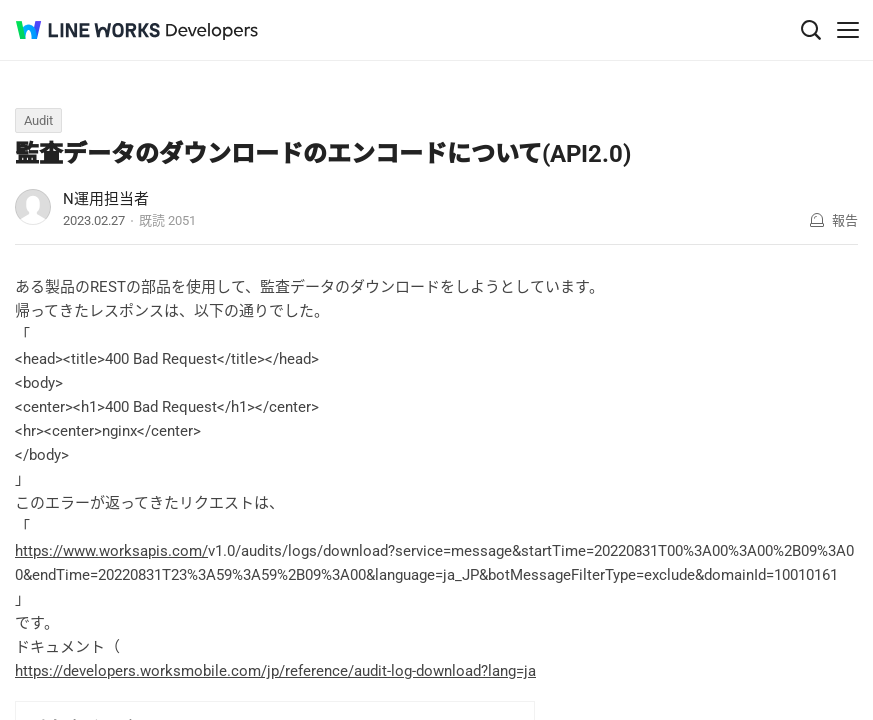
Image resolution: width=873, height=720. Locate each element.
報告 (845, 220)
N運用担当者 (106, 199)
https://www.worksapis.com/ (111, 551)
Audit (38, 120)
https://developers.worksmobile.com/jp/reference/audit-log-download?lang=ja (275, 671)
